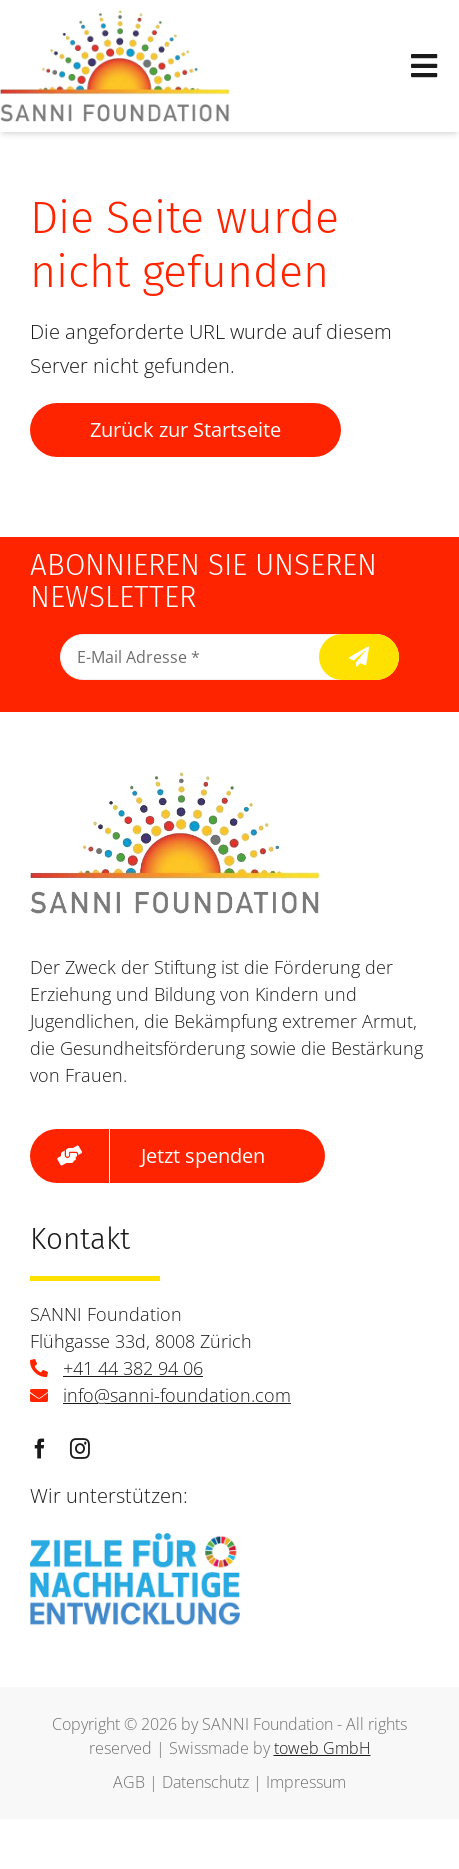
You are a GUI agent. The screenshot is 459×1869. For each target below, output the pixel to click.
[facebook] (40, 1449)
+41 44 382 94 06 (133, 1368)
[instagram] (80, 1449)
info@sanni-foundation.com (177, 1395)
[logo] (115, 19)
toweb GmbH (322, 1748)
